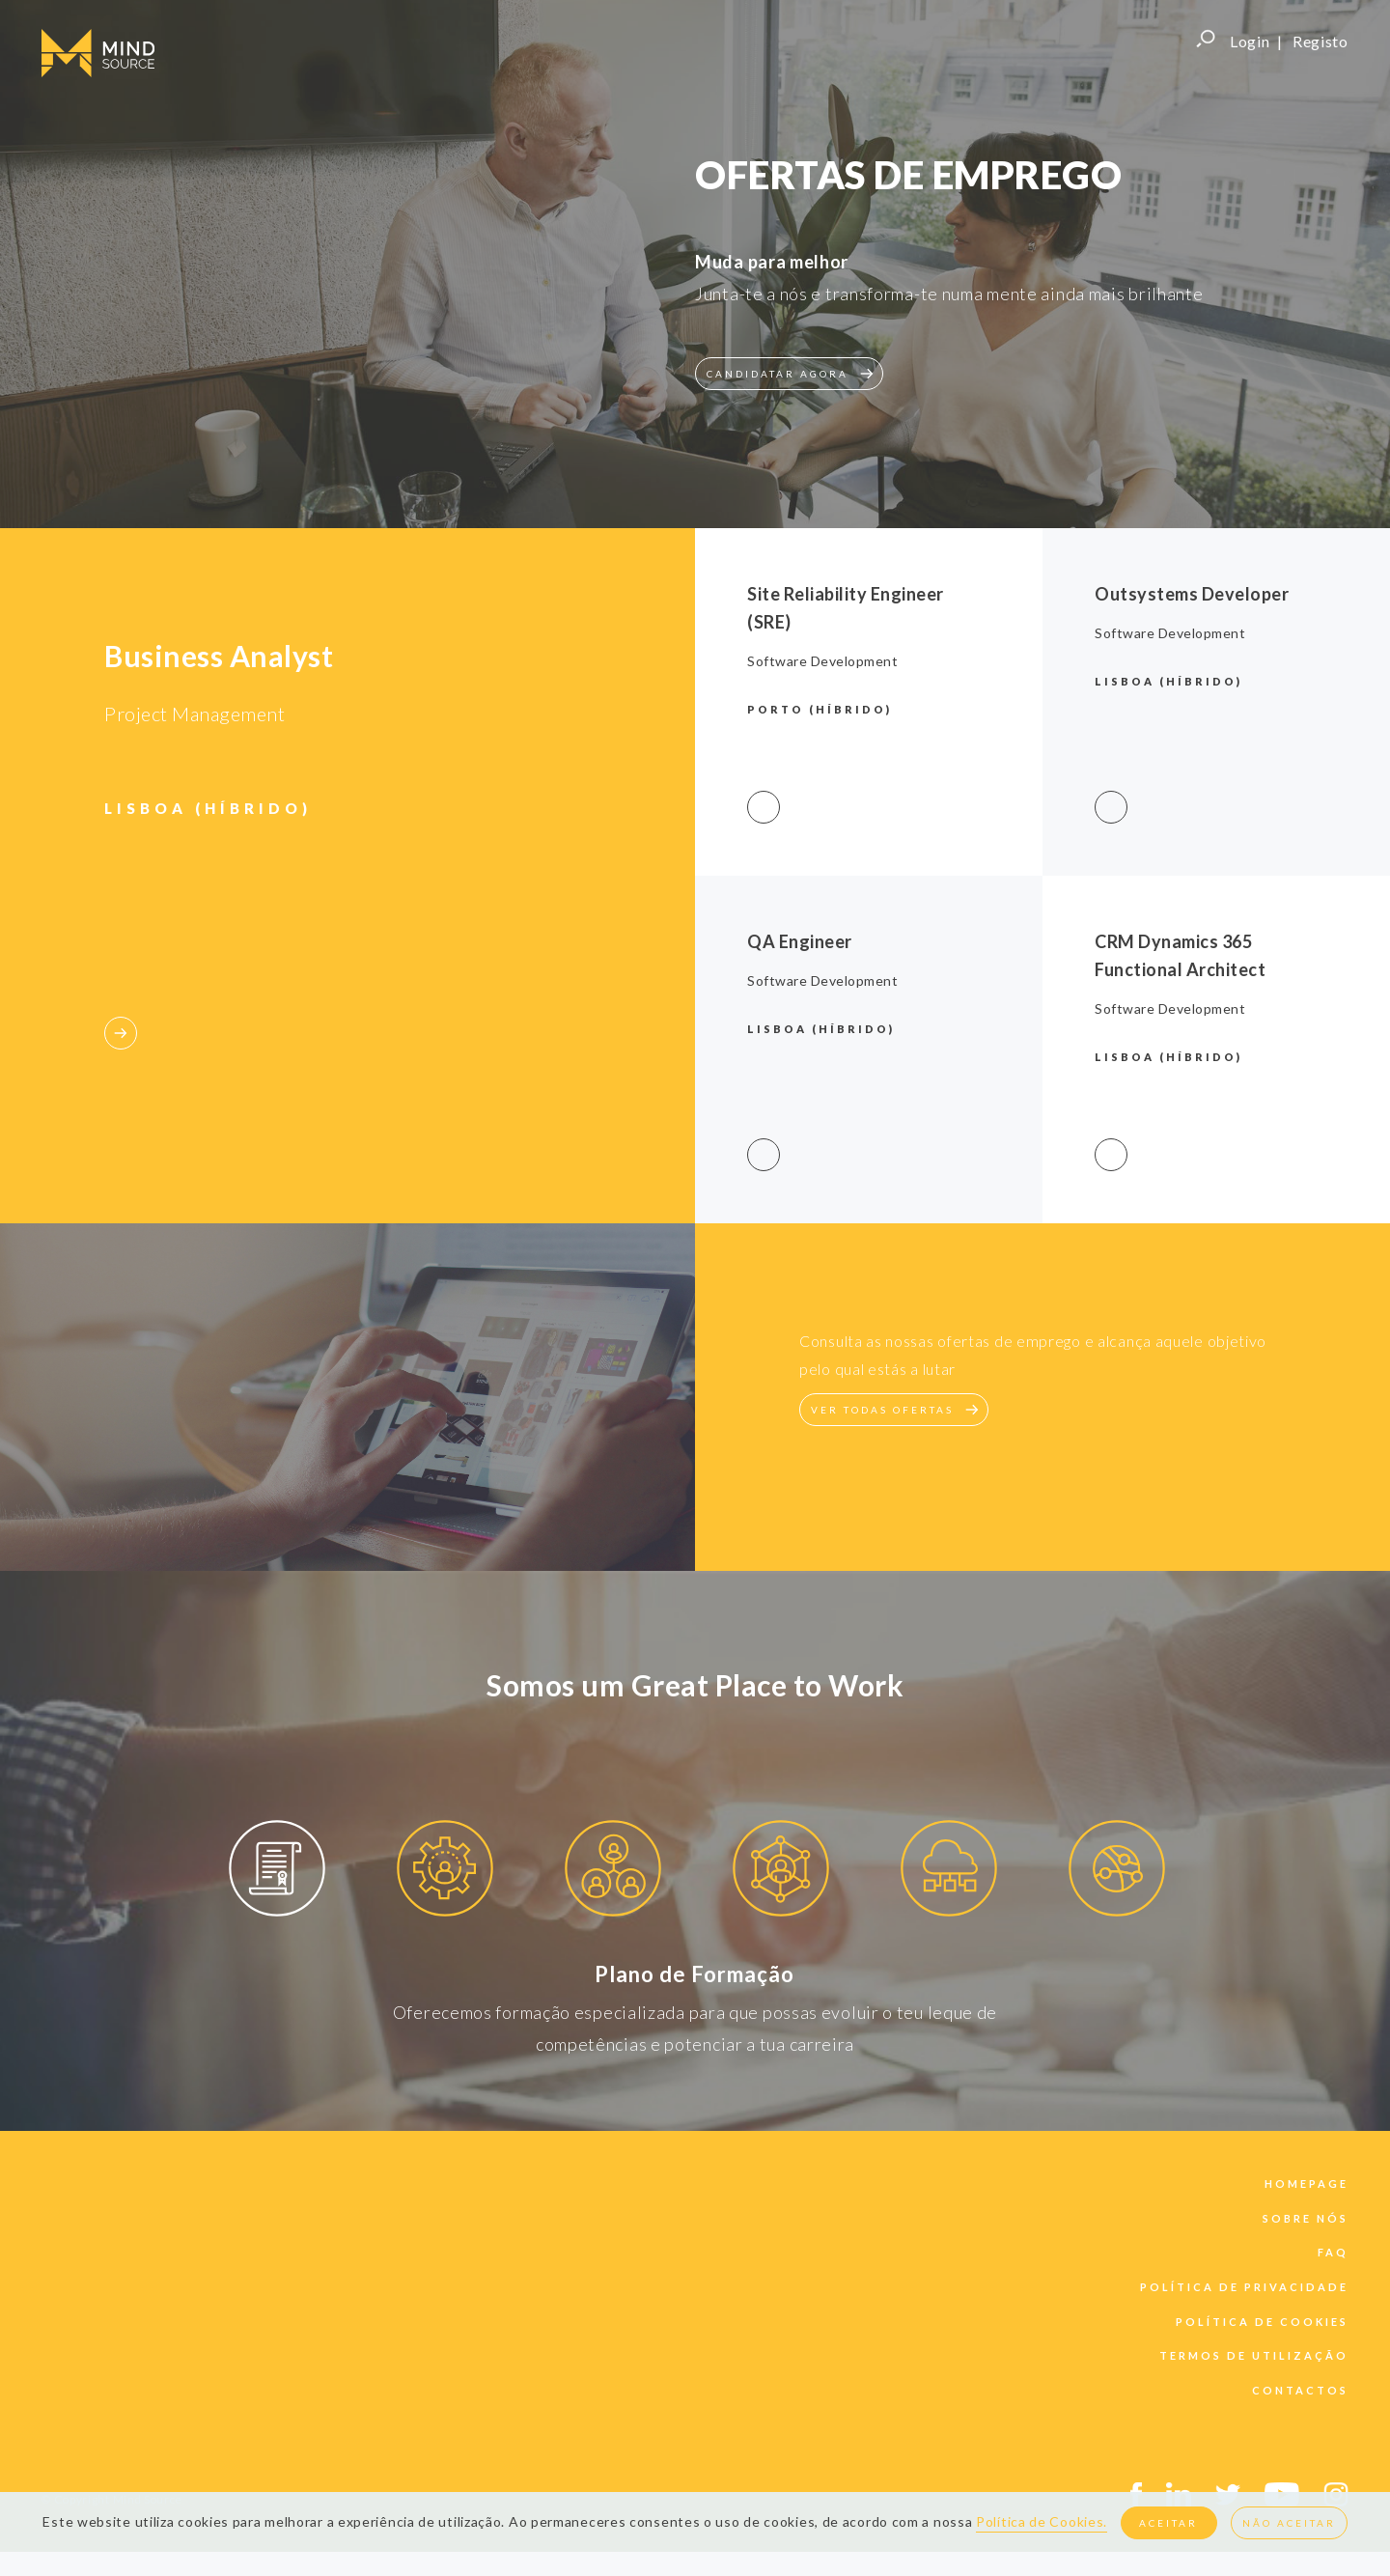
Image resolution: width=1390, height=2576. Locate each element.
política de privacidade (1244, 2287)
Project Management (194, 713)
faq (1333, 2252)
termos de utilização (1253, 2355)
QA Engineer (799, 941)
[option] (277, 1871)
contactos (1300, 2390)
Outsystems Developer (1192, 593)
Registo (1320, 41)
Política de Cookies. (1041, 2521)
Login (1250, 41)
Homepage (1306, 2183)
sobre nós (1305, 2218)
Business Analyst (218, 655)
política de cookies (1262, 2321)
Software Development (822, 661)
